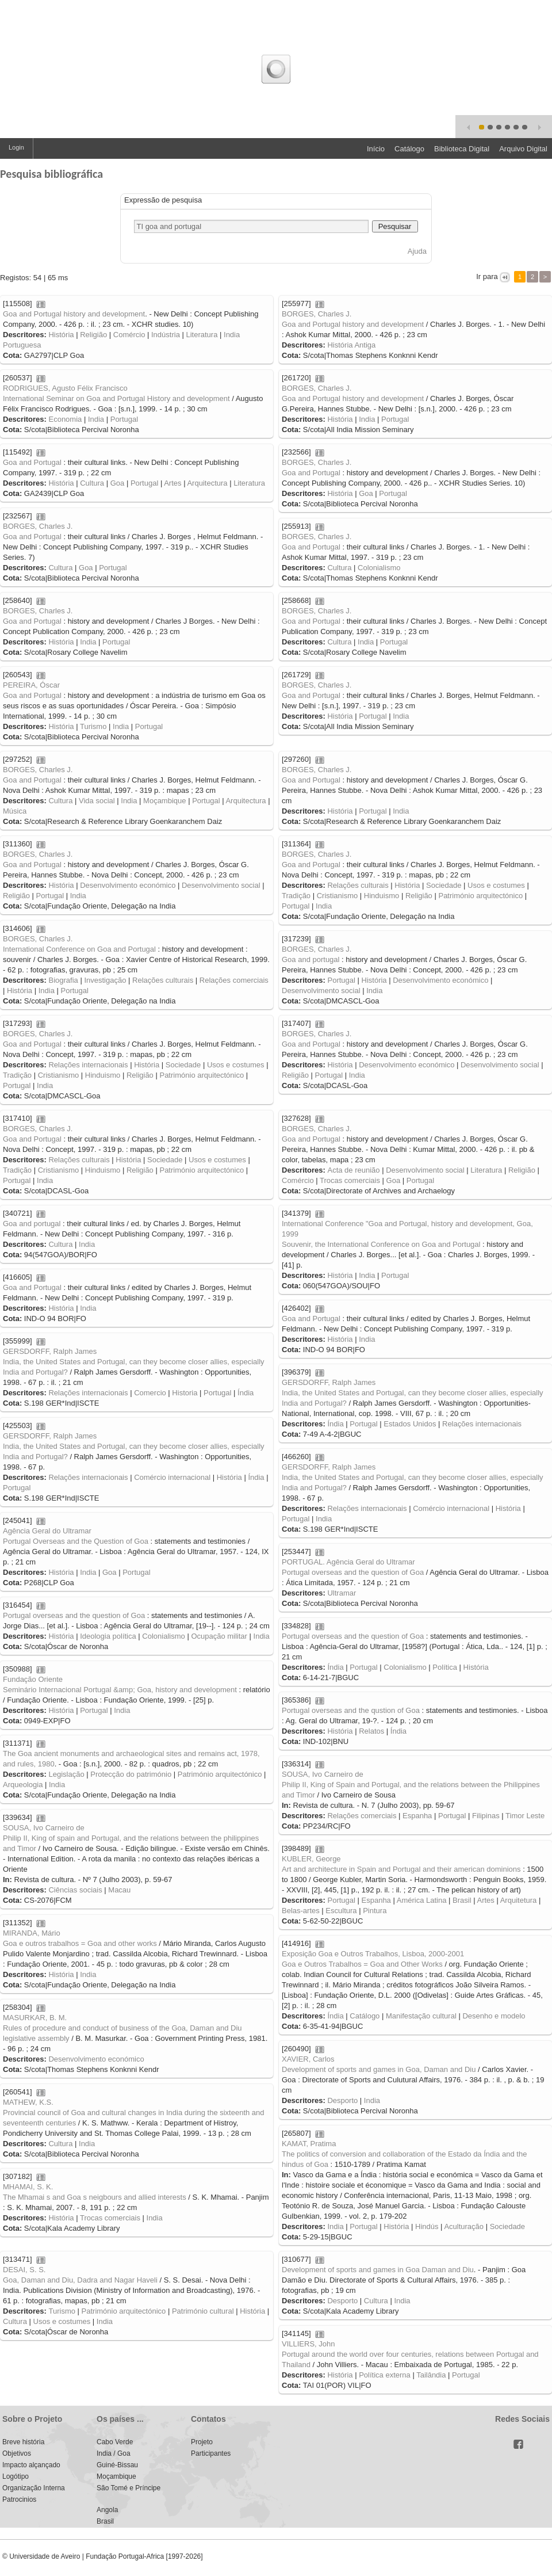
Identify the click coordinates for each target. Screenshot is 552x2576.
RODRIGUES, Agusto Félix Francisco (65, 388)
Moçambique (164, 800)
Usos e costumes (496, 885)
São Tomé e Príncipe (128, 2488)
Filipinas (486, 1815)
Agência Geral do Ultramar (47, 1530)
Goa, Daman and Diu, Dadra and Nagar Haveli (80, 2280)
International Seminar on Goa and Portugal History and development (116, 398)
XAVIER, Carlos (308, 2059)
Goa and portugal (310, 959)
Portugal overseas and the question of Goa (353, 1572)
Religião (93, 334)
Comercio (150, 1392)
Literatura (201, 334)
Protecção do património (130, 1774)
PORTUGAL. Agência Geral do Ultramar (348, 1562)
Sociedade (443, 885)
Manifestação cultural (421, 2016)
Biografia (63, 980)
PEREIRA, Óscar (31, 685)
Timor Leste (525, 1815)
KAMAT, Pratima (309, 2143)
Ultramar (341, 1593)
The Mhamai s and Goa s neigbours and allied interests (94, 2197)
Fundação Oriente (33, 1679)
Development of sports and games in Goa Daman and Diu (378, 2269)
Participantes (211, 2453)
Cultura (92, 483)
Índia (245, 1392)
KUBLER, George (311, 1858)
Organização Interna (33, 2488)
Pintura (374, 1910)
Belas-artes (301, 1910)
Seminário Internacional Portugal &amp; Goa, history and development (120, 1689)
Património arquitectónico (480, 895)
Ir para (487, 276)
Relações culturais (357, 885)
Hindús (426, 2226)
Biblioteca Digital (461, 148)
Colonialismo (379, 567)
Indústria (165, 334)
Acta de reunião (353, 1170)
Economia (65, 419)
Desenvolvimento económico (127, 885)
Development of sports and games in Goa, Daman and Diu (379, 2069)
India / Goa (114, 2453)
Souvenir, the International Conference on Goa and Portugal (381, 1244)
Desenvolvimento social (221, 885)
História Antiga (351, 345)
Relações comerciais (234, 980)
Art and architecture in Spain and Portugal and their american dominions (401, 1869)
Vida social (97, 800)
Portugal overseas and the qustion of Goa (351, 1710)
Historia (184, 1392)
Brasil (462, 1900)
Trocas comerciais (350, 1180)
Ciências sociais (75, 1890)
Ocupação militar (219, 1636)
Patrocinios (19, 2499)
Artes (172, 483)
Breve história (23, 2442)
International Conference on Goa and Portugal (79, 949)
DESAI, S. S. (24, 2269)
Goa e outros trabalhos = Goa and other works (80, 1943)
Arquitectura (207, 483)
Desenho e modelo (493, 2016)
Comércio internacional (172, 1477)
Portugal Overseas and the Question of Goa (75, 1541)
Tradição (296, 895)
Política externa (385, 2375)
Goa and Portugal (32, 462)
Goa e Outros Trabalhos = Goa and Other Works (362, 1964)
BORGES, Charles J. (316, 314)
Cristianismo (337, 895)
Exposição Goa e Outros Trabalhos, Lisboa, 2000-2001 (373, 1953)
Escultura (340, 1910)
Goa (117, 483)
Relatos (371, 1731)
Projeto (202, 2442)
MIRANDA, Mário (31, 1933)
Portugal (124, 419)
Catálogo (409, 148)
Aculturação (464, 2226)
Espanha (417, 1815)
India (96, 419)
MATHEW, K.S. (28, 2102)
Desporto (342, 2100)
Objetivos (16, 2453)
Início (376, 148)
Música (14, 811)
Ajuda (417, 251)
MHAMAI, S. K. (28, 2186)
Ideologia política (108, 1636)
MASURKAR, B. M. (35, 2017)
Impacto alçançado (31, 2465)
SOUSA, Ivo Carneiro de (322, 1774)
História (61, 334)
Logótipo (15, 2476)
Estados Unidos (410, 1423)
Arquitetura (518, 1900)
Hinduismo (381, 895)
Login (16, 147)
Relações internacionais (88, 1064)
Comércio (129, 334)
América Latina (422, 1900)
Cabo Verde (115, 2442)
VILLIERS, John (308, 2344)
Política (444, 1667)
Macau (119, 1890)
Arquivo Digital (523, 148)
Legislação (66, 1774)
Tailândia (431, 2375)
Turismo (93, 726)
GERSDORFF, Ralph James (50, 1351)
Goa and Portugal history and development (74, 314)
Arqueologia (23, 1784)
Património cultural (203, 2311)
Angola (107, 2510)
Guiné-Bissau (117, 2465)
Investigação (105, 980)
